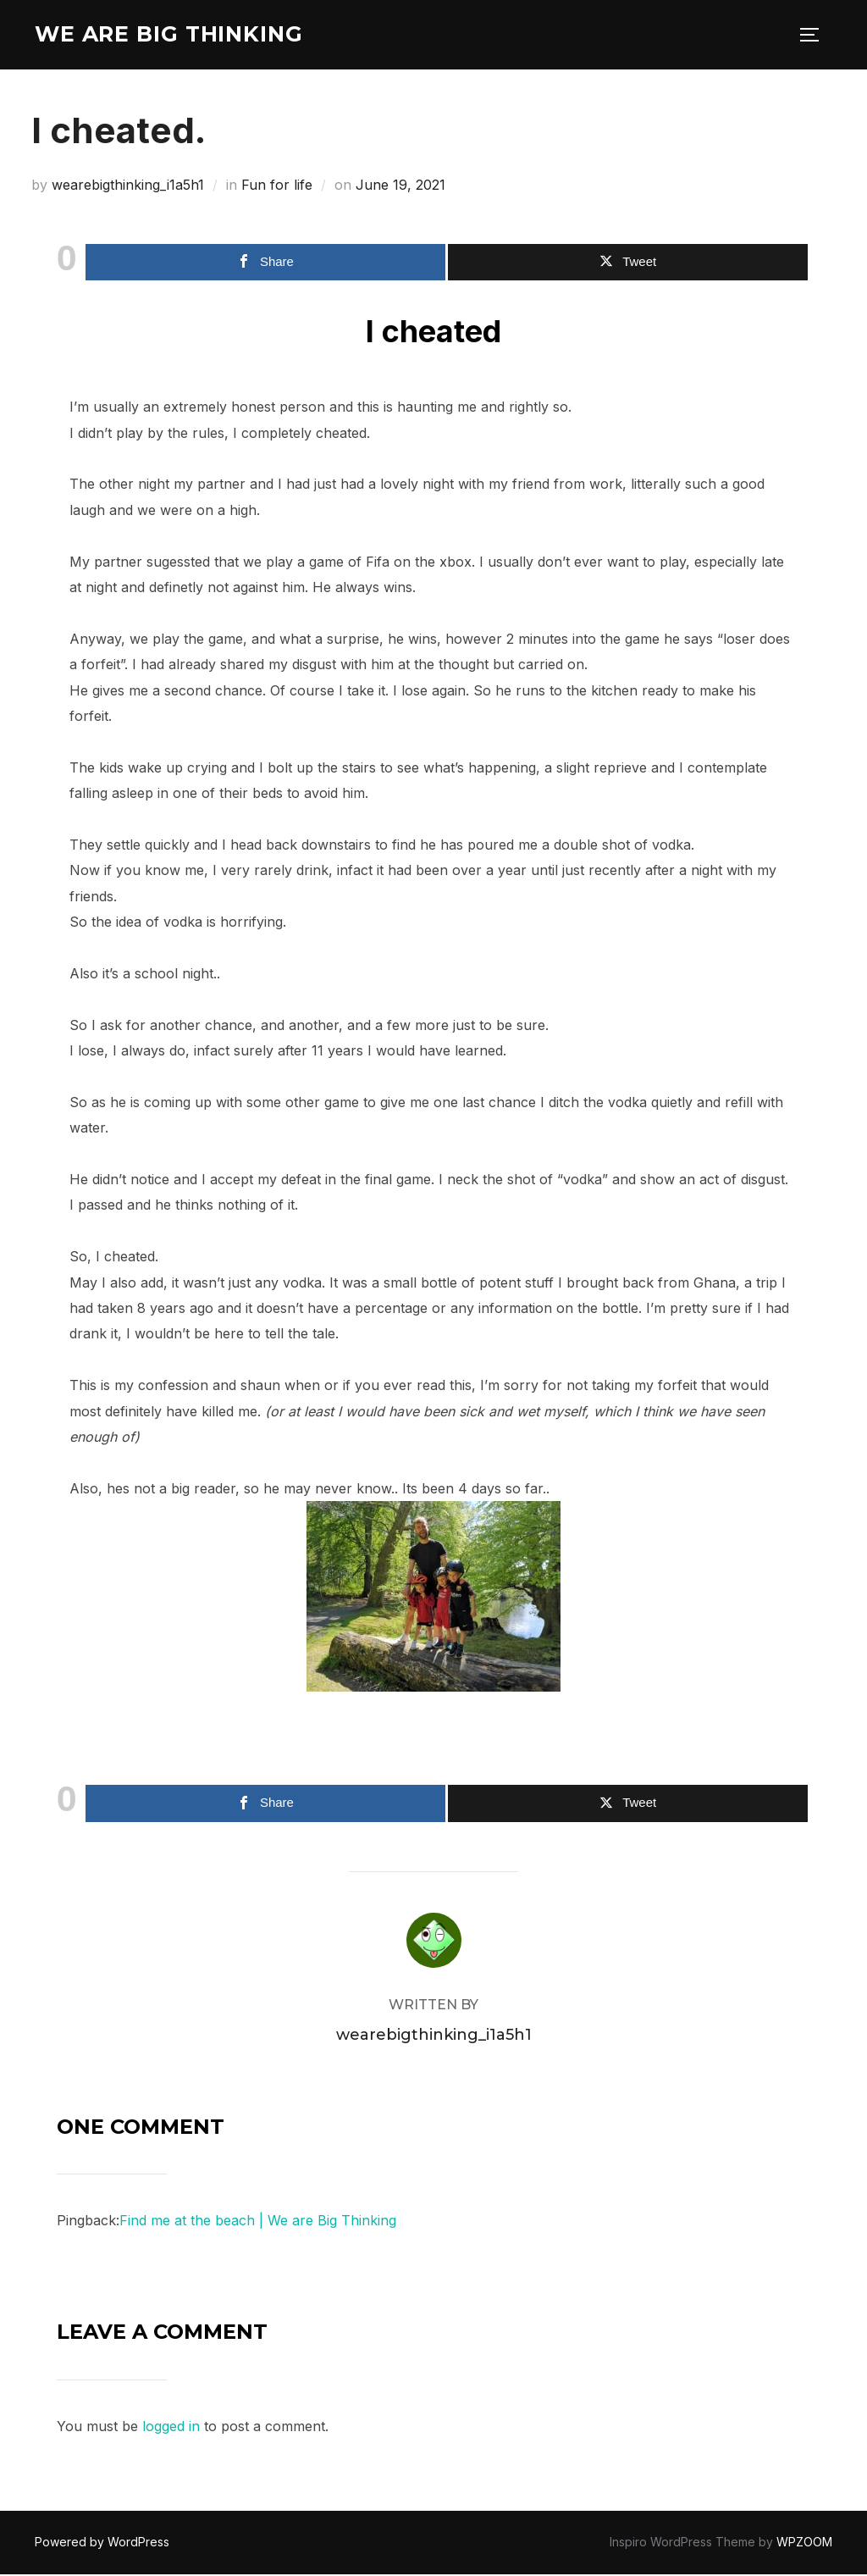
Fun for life (276, 187)
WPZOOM (804, 2544)
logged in (171, 2428)
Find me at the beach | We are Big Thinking (257, 2222)
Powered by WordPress (102, 2544)
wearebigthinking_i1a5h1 (128, 187)
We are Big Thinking (173, 34)
